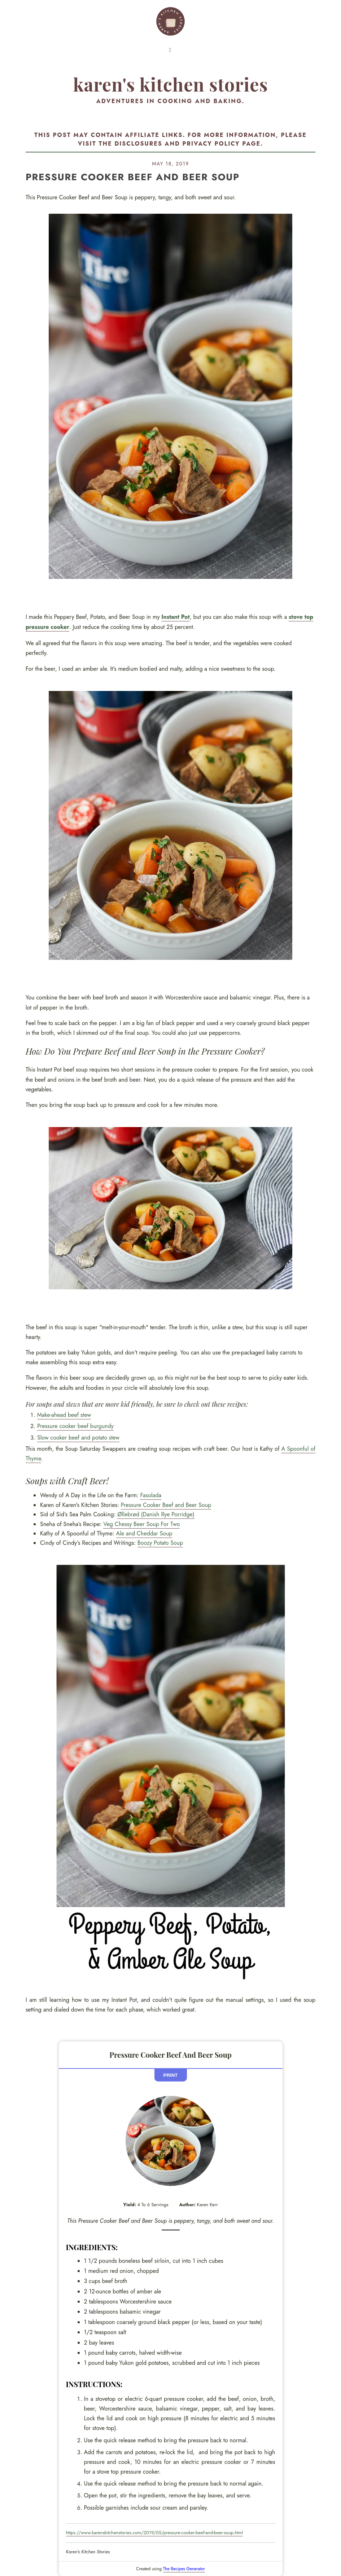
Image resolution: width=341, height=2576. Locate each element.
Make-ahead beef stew (64, 1415)
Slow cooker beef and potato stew (78, 1437)
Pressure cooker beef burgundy (75, 1426)
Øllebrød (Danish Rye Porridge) (155, 1514)
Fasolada (150, 1495)
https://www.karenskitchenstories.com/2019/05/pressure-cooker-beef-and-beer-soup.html (154, 2532)
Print (170, 2075)
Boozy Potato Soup (160, 1543)
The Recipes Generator (184, 2569)
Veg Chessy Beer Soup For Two (141, 1524)
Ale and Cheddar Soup (144, 1533)
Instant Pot (175, 617)
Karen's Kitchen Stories (170, 84)
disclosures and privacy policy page (187, 143)
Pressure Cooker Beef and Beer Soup (166, 1505)
